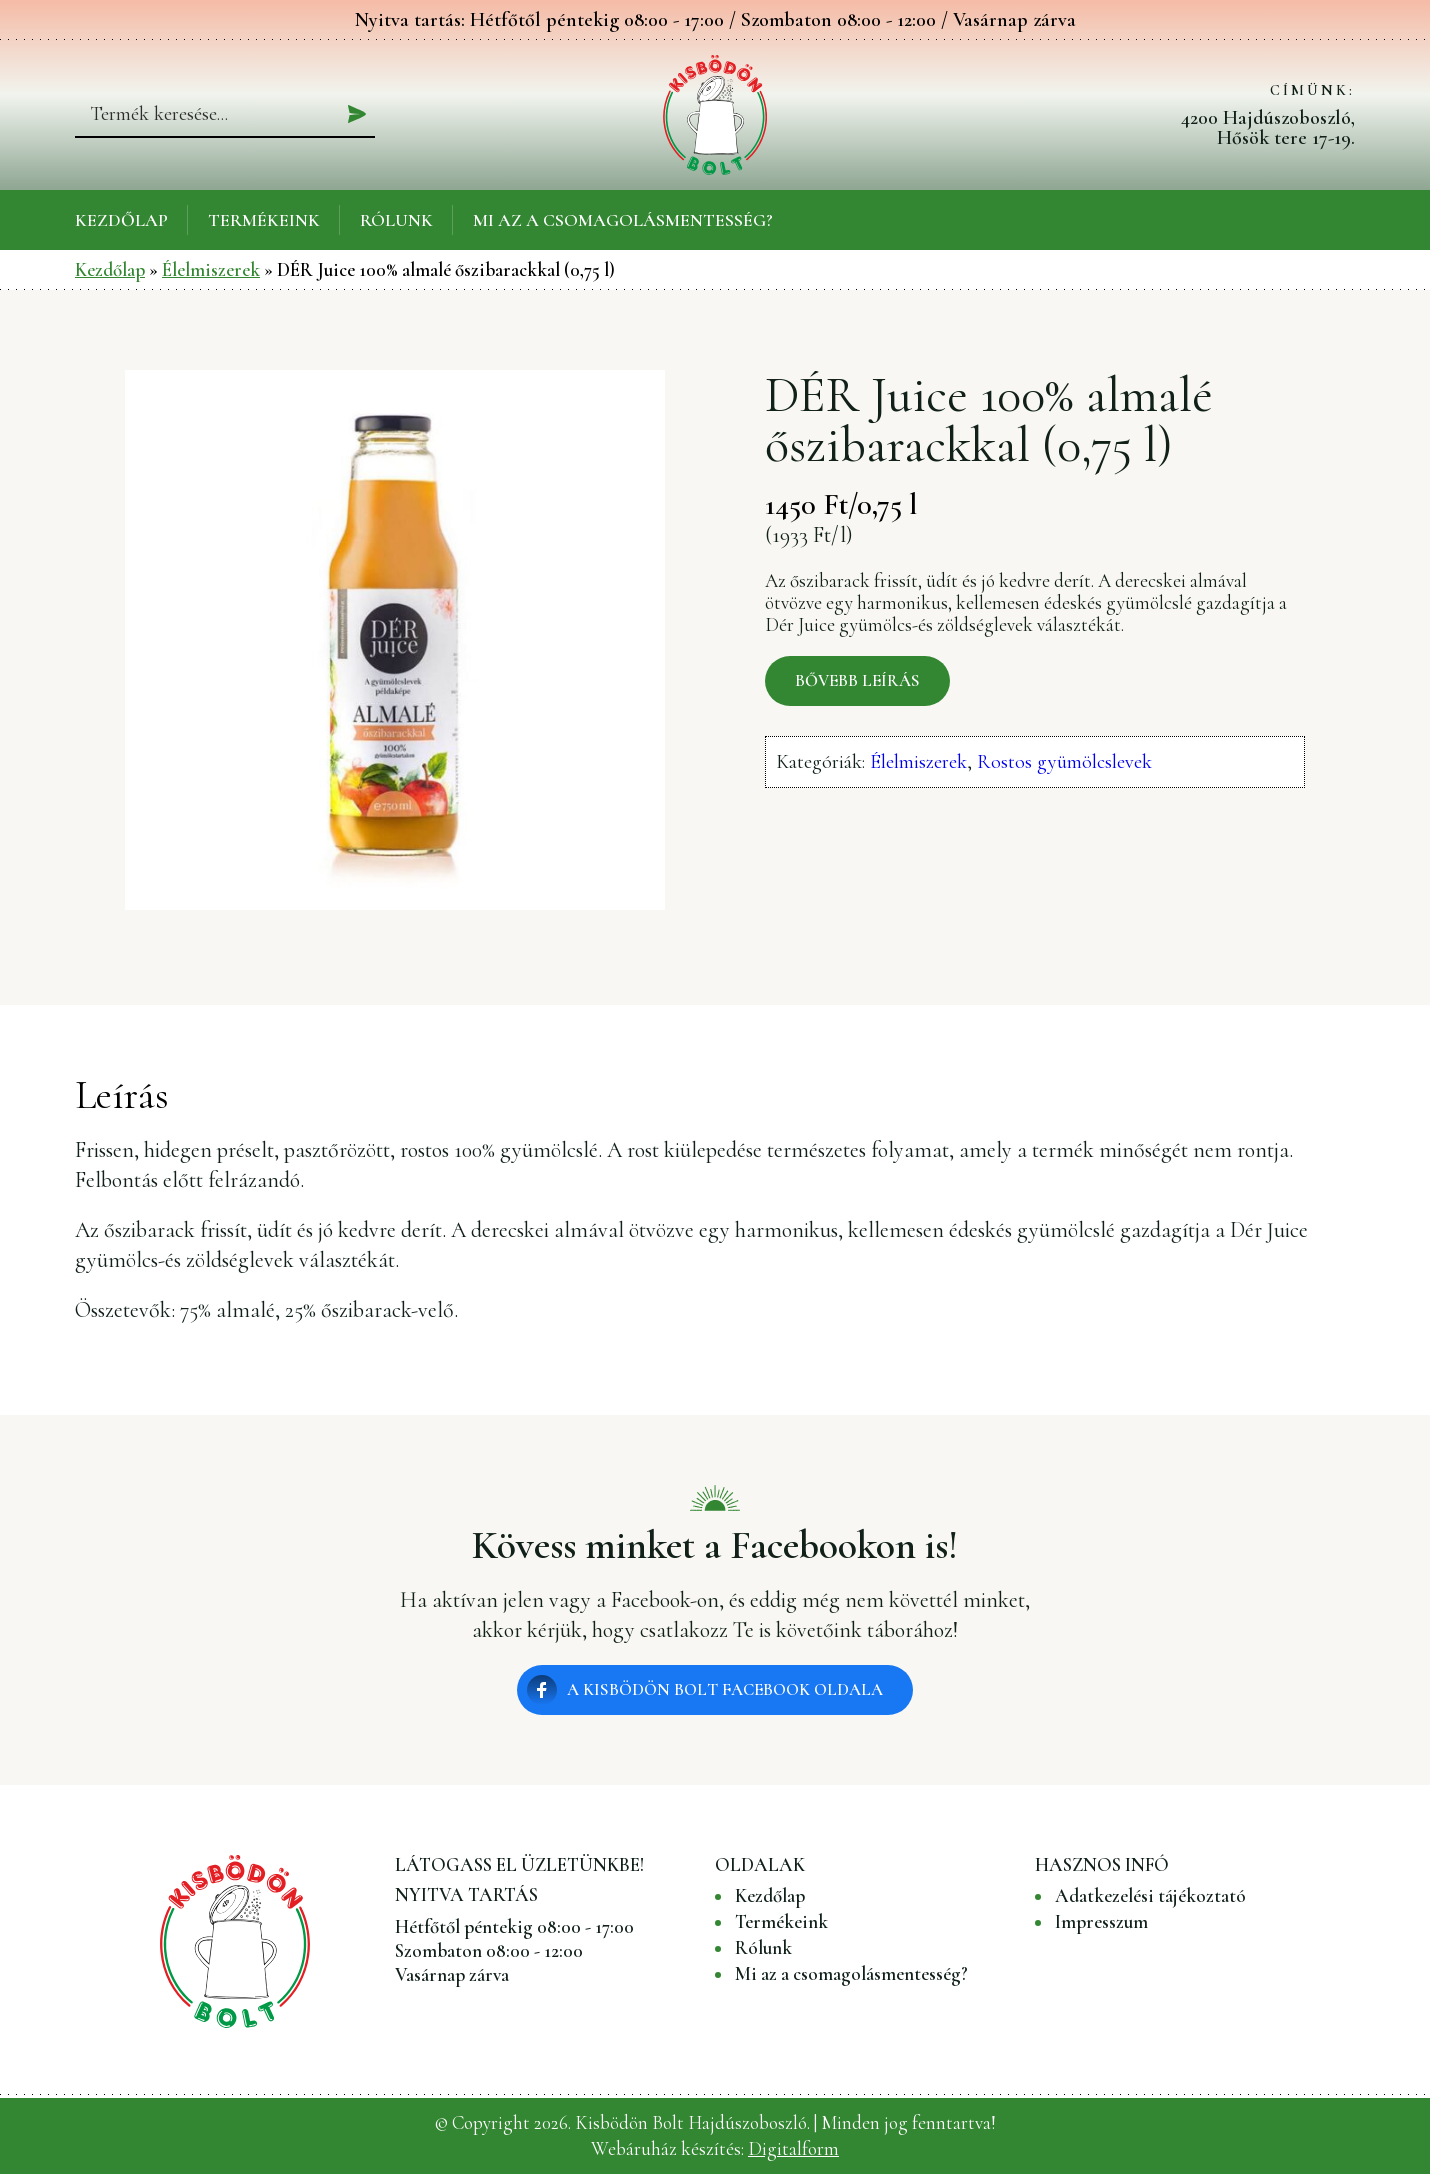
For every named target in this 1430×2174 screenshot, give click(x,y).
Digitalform (793, 2148)
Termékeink (264, 220)
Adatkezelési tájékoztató (1150, 1896)
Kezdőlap (121, 220)
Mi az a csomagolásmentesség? (623, 220)
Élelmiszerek (211, 269)
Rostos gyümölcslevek (1064, 762)
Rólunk (396, 220)
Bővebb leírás (857, 680)
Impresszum (1101, 1922)
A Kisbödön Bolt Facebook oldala (725, 1689)
